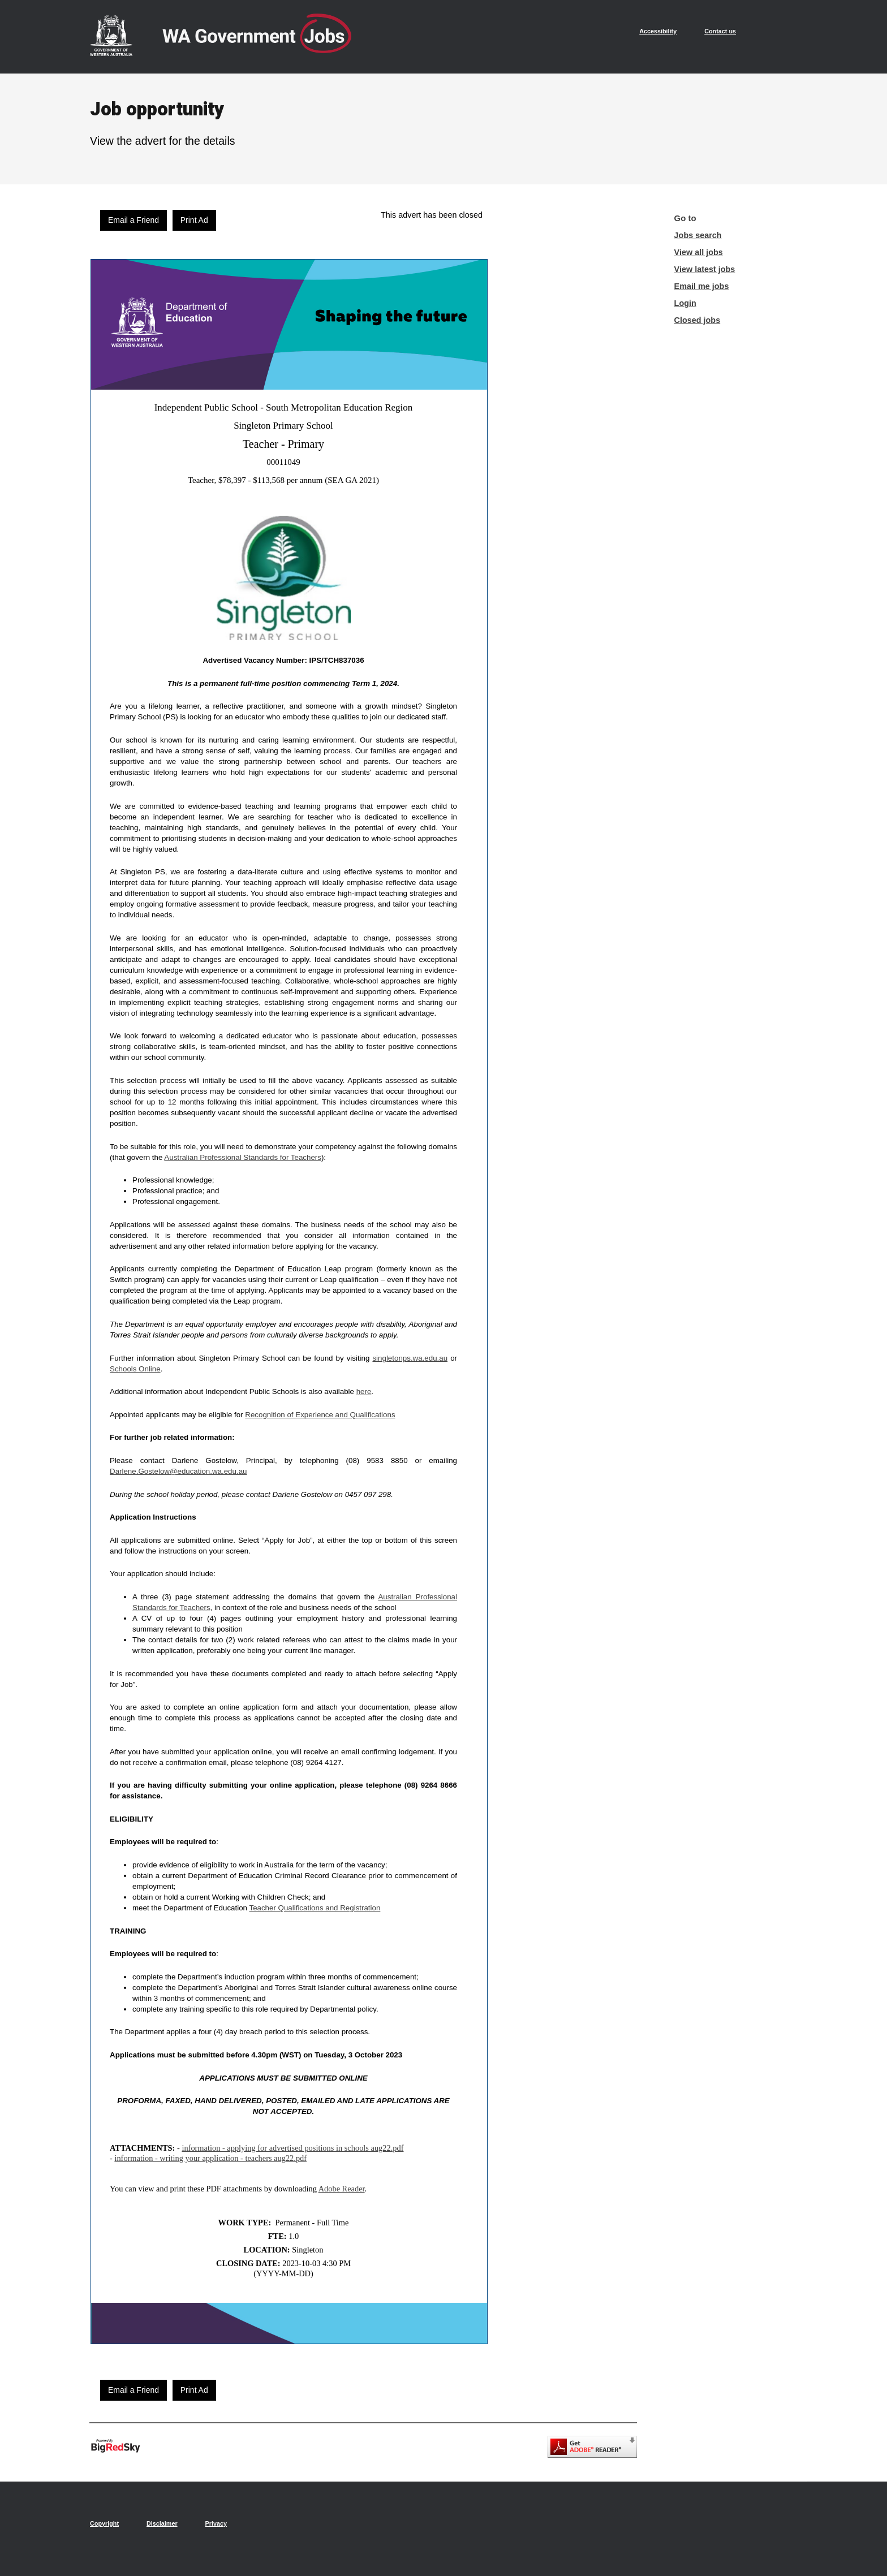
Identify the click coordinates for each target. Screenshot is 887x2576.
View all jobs (698, 252)
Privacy (216, 2523)
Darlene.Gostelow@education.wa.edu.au (178, 1471)
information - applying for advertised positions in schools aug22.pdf (292, 2147)
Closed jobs (697, 320)
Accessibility (658, 31)
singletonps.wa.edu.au (409, 1358)
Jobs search (698, 235)
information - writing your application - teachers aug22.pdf (210, 2158)
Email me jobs (701, 286)
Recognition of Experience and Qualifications (320, 1414)
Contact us (720, 31)
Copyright (104, 2523)
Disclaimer (162, 2523)
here (364, 1391)
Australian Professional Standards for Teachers (242, 1157)
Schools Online (135, 1369)
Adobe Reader (341, 2188)
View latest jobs (704, 269)
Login (685, 303)
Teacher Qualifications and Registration (314, 1908)
